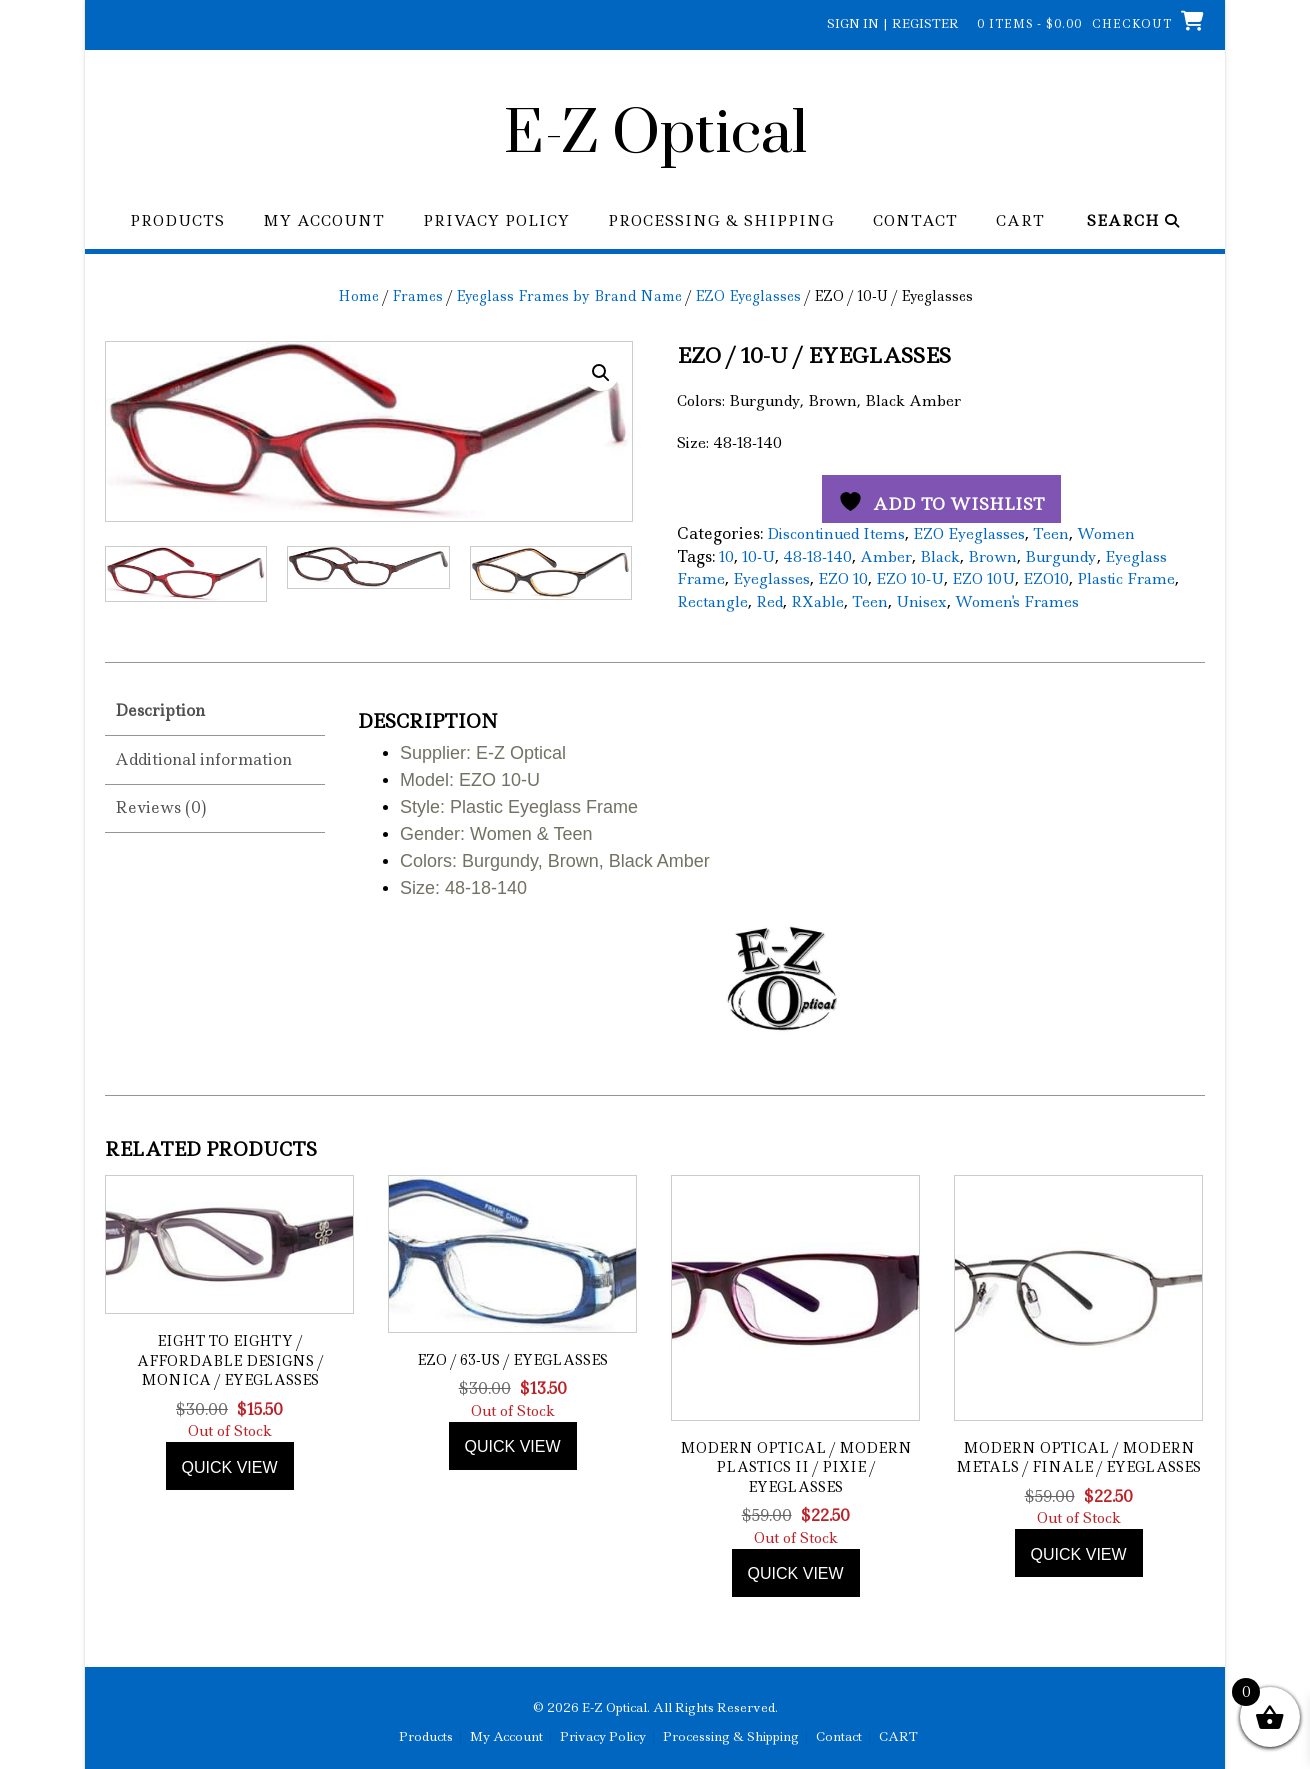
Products (177, 221)
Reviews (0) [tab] (160, 804)
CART (1020, 221)
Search (1133, 221)
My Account (324, 221)
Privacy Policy (496, 221)
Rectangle (712, 602)
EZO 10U (983, 579)
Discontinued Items (836, 534)
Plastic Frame (1126, 579)
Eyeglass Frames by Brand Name (569, 296)
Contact (915, 221)
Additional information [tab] (203, 755)
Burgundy (1061, 557)
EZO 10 (843, 579)
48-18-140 (817, 557)
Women (1106, 534)
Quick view (230, 1463)
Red (769, 602)
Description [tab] (160, 707)
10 (726, 557)
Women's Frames (1017, 602)
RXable (817, 602)
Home (358, 296)
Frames (417, 296)
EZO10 (1046, 579)
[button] (601, 373)
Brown (992, 557)
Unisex (921, 602)
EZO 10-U (910, 579)
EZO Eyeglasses (748, 296)
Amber (886, 557)
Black (940, 557)
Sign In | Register (893, 23)
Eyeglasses (771, 579)
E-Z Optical (655, 135)
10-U (758, 557)
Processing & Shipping (721, 221)
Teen (1051, 534)
